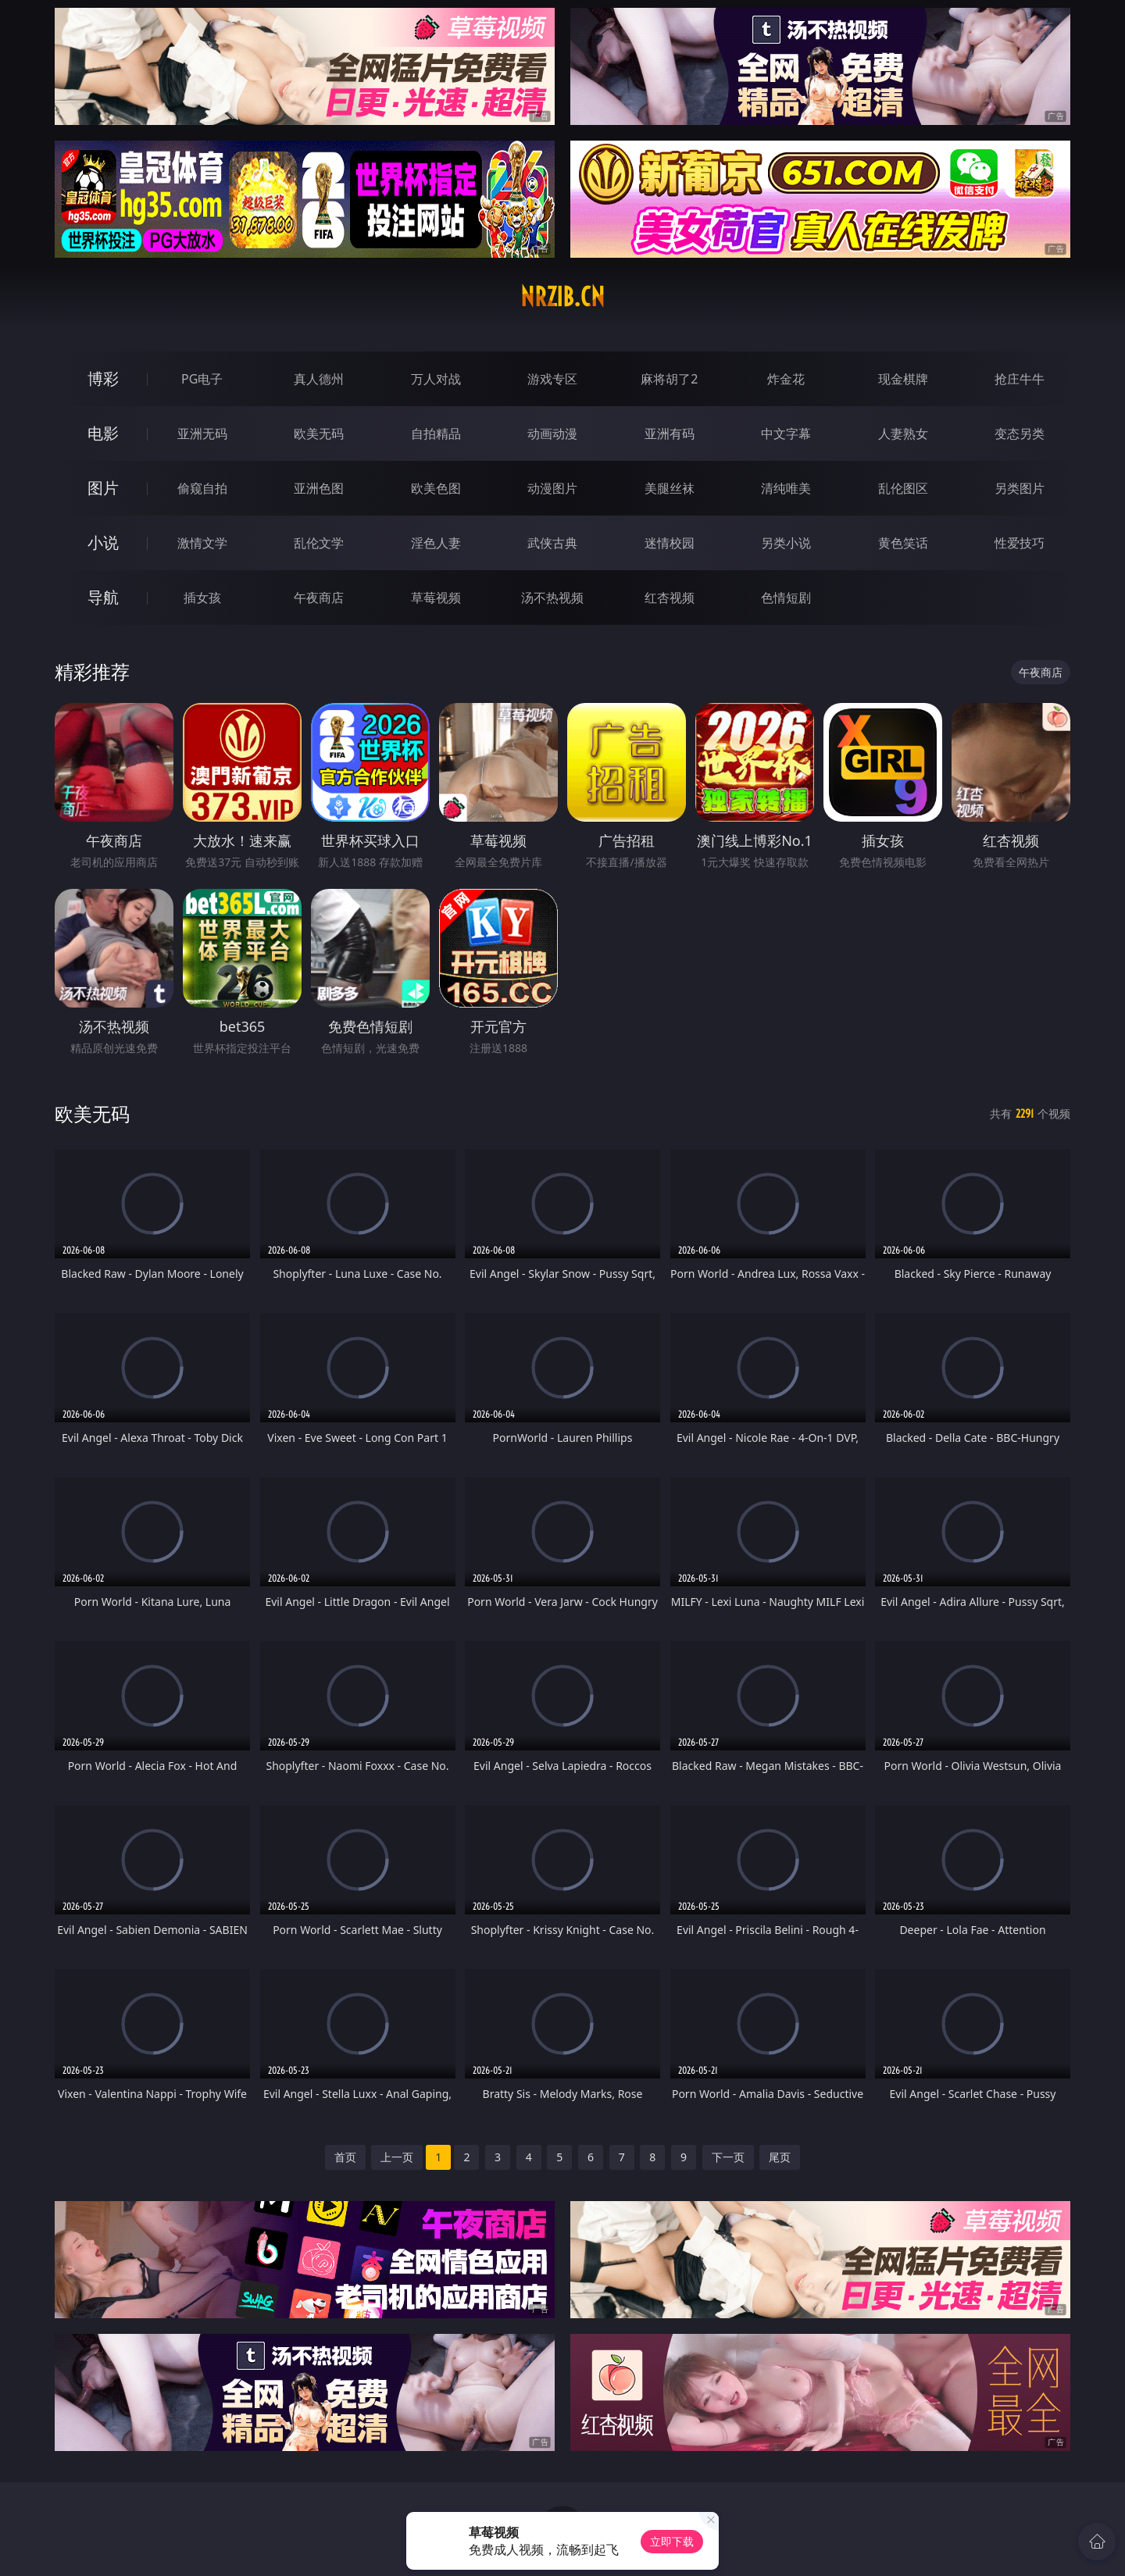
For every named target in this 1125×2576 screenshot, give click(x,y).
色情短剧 (786, 597)
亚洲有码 (670, 433)
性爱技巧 (1020, 542)
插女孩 (202, 597)
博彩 (103, 378)
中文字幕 (786, 433)
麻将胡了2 (669, 378)
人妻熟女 (903, 433)
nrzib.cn (562, 296)
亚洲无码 (202, 433)
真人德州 (319, 378)
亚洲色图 (319, 488)
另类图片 (1020, 488)
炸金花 (786, 378)
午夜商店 (319, 597)
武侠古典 (552, 542)
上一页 (396, 2157)
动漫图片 (552, 488)
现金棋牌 (903, 378)
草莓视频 (436, 597)
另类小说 (786, 542)
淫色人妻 (436, 542)
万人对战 (436, 378)
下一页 (728, 2157)
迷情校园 (670, 542)
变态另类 (1020, 433)
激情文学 (202, 542)
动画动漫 (552, 433)
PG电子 (202, 378)
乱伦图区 (903, 488)
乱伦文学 (319, 542)
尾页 (780, 2157)
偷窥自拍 (202, 488)
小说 (103, 542)
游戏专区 (552, 378)
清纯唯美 (786, 488)
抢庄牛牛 (1020, 378)
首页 (345, 2157)
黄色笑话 (903, 542)
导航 (103, 597)
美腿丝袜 (670, 488)
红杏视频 (670, 597)
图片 (103, 487)
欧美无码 (319, 433)
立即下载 (672, 2541)
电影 (103, 433)
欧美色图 (436, 488)
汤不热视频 (552, 597)
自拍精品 (436, 433)
